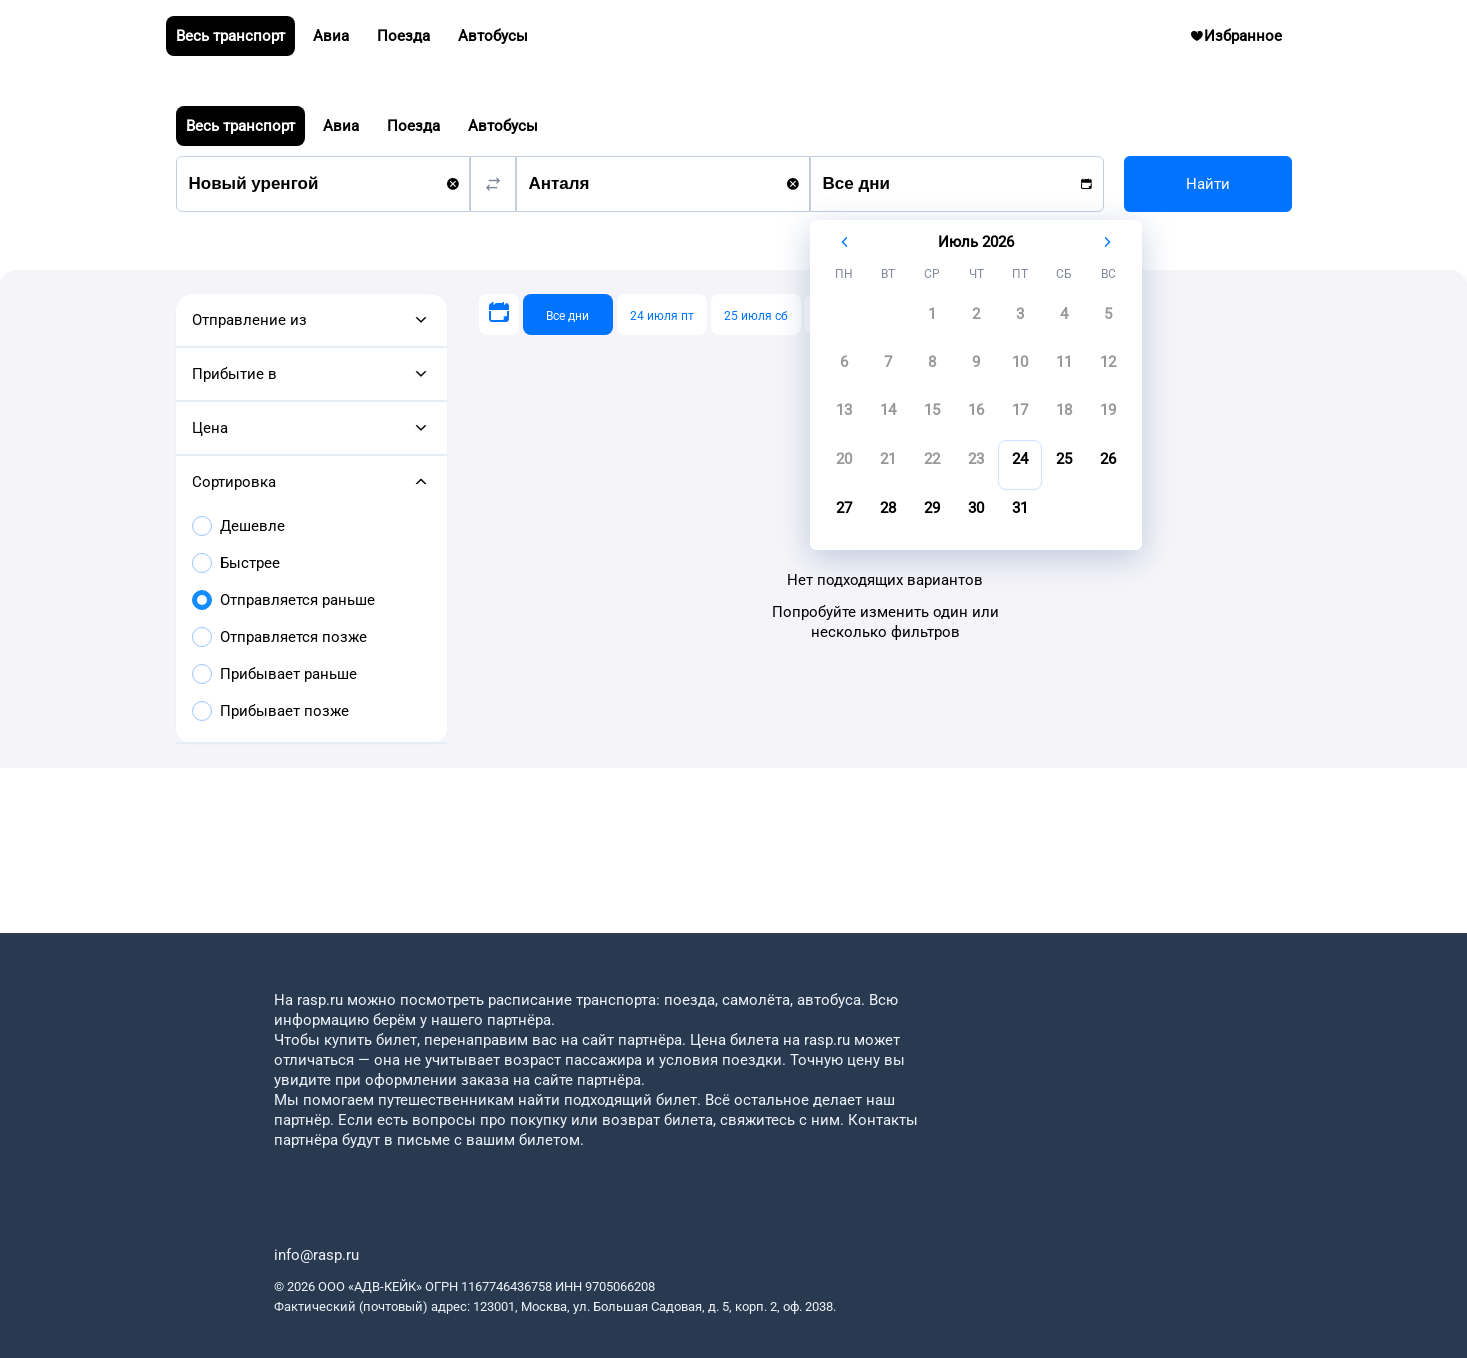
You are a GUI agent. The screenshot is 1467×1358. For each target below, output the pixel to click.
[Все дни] (568, 314)
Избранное (1243, 41)
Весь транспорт (240, 126)
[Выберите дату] (499, 314)
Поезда (413, 126)
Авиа (341, 126)
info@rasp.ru (316, 1255)
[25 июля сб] (756, 314)
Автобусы (503, 126)
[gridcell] (932, 320)
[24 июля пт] (662, 314)
